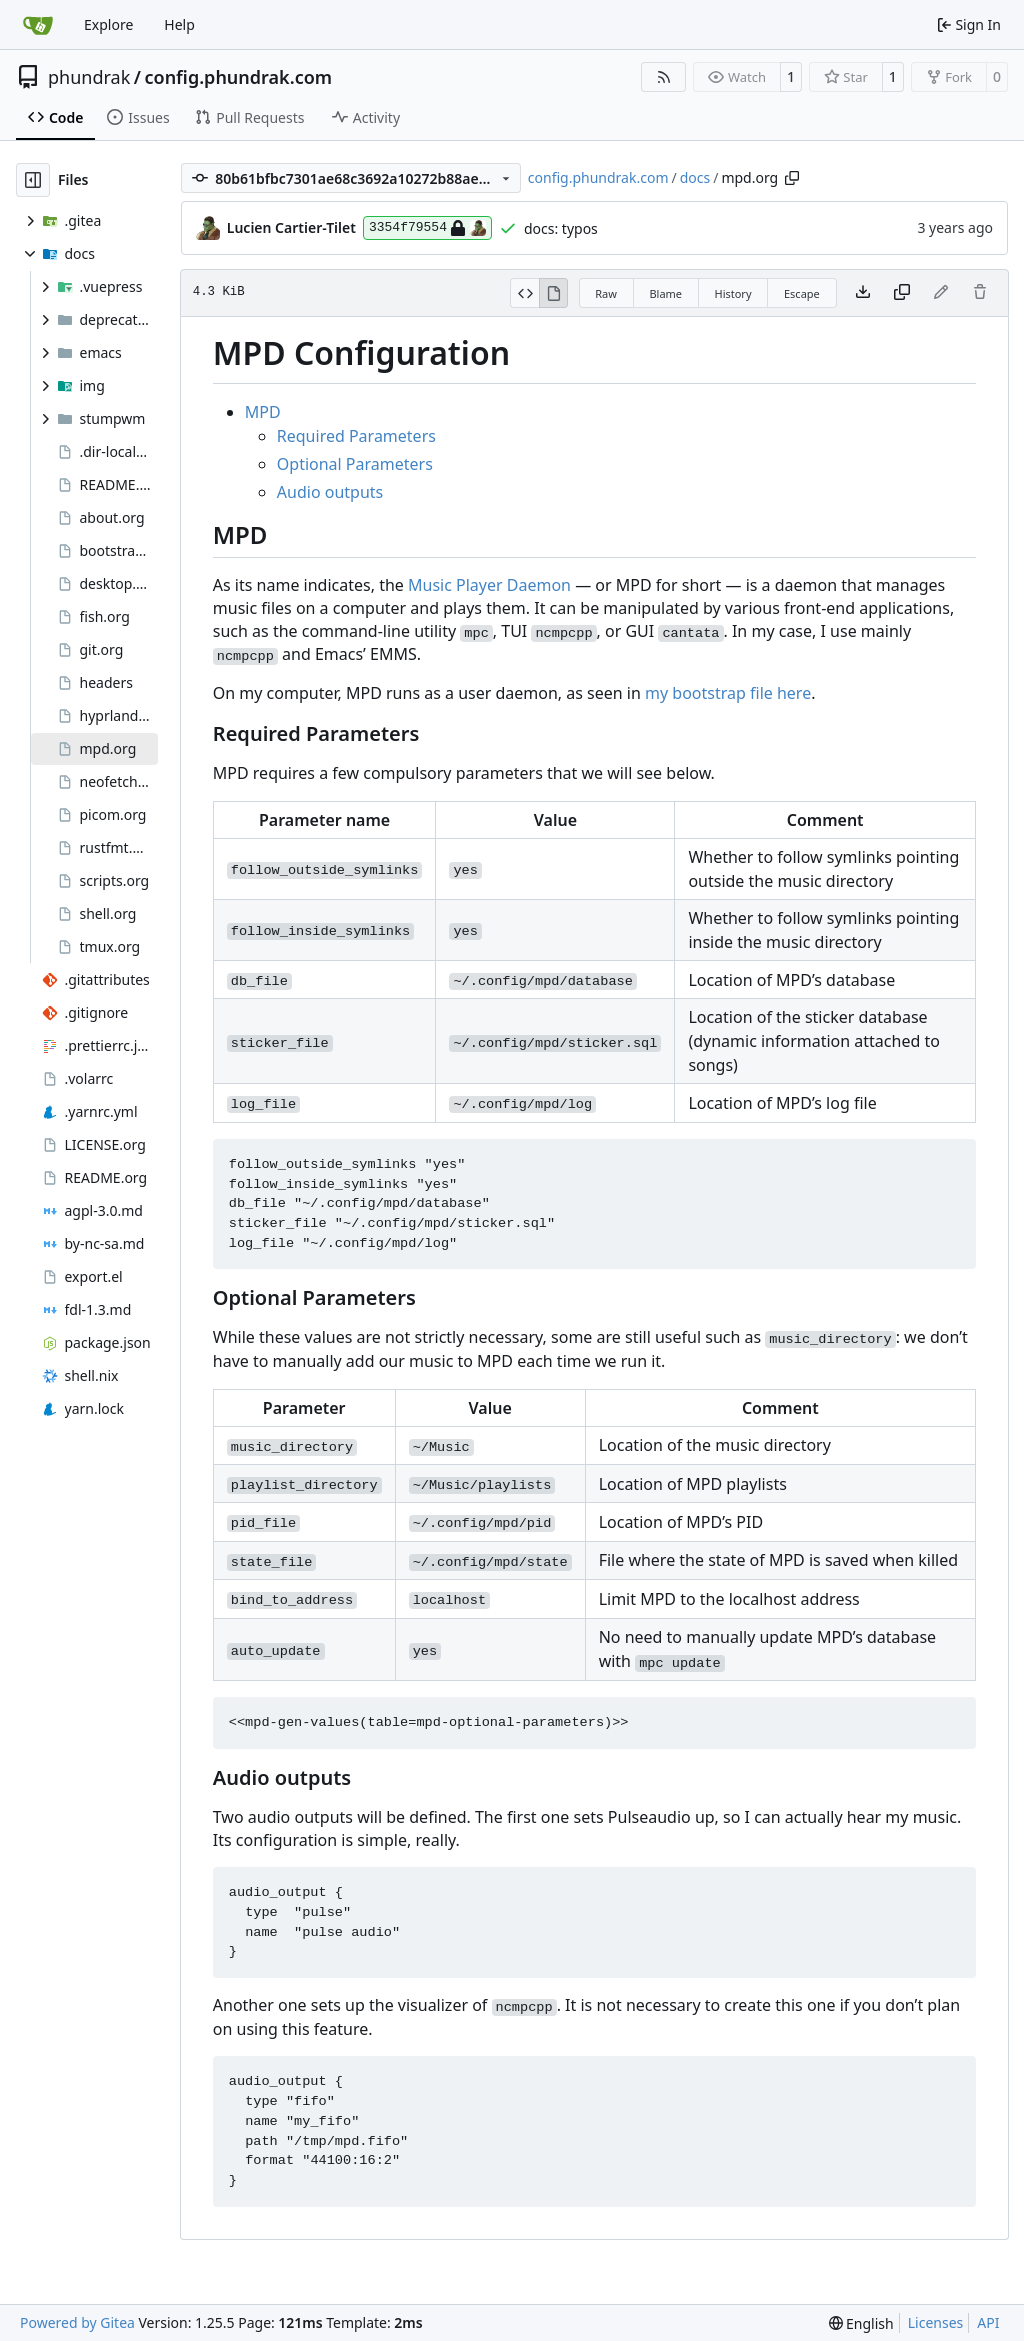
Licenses (936, 2322)
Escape (802, 293)
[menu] (861, 2323)
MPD (263, 412)
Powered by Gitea (77, 2322)
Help (179, 24)
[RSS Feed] (664, 77)
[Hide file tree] (33, 180)
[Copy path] (792, 178)
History (732, 293)
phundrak (89, 77)
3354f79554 (427, 228)
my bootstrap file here (728, 693)
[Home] (38, 25)
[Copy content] (902, 293)
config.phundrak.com (238, 77)
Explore (108, 24)
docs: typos (561, 228)
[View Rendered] (554, 293)
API (988, 2322)
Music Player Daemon (489, 585)
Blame (665, 293)
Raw (606, 293)
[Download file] (863, 293)
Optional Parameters (355, 464)
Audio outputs (330, 492)
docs (695, 177)
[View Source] (524, 293)
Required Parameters (356, 436)
